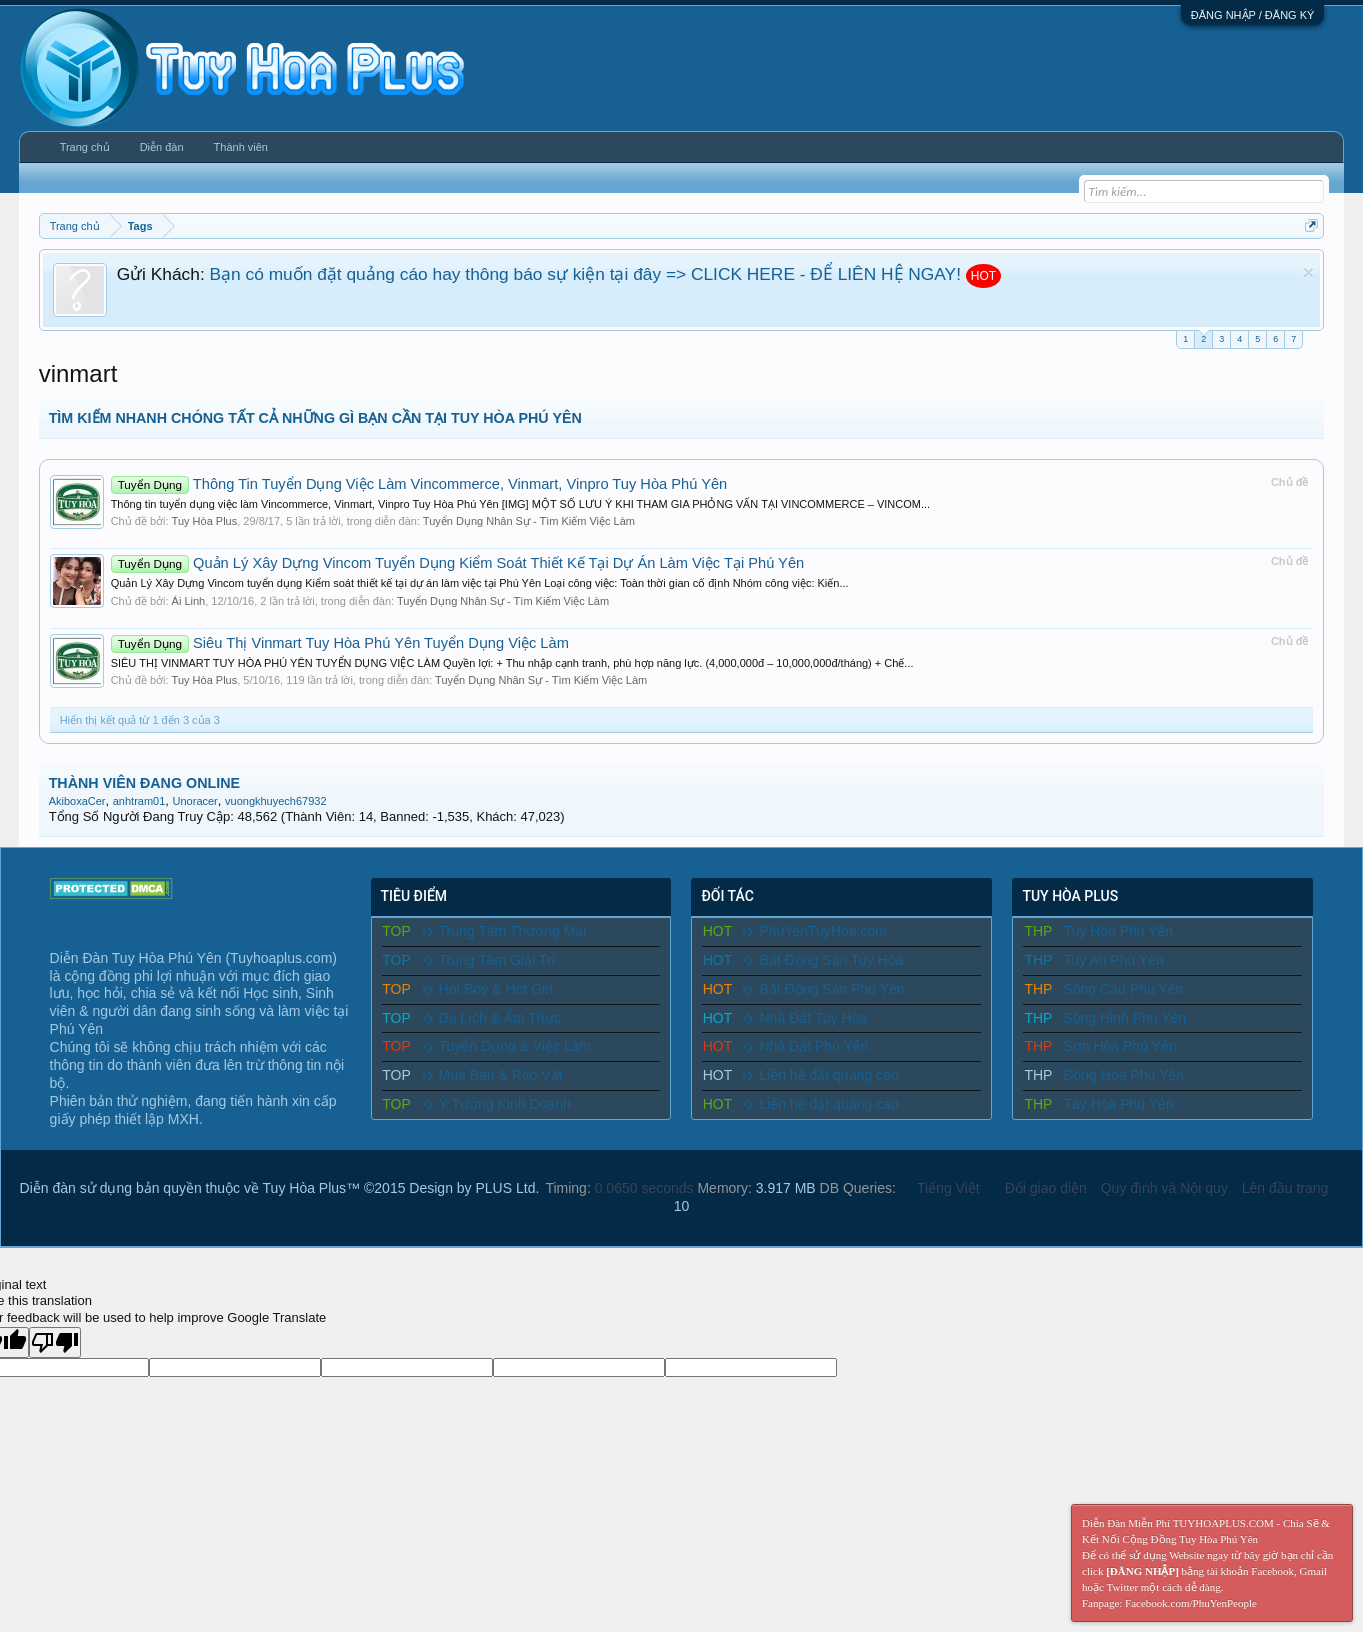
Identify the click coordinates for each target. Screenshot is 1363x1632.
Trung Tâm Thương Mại (504, 931)
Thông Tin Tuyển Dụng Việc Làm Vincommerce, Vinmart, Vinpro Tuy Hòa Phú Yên (419, 484)
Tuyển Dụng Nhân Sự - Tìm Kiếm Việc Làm (529, 521)
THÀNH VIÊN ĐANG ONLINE (144, 783)
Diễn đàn (162, 147)
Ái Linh (189, 601)
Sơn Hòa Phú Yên (1119, 1046)
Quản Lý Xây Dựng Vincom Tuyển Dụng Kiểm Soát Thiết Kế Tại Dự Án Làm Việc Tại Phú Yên (458, 563)
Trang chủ (85, 147)
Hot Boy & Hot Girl (487, 989)
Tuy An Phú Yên (1113, 960)
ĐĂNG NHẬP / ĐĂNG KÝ (1253, 15)
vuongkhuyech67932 (276, 801)
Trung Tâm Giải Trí (489, 960)
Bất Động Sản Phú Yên (823, 989)
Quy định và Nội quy (1164, 1188)
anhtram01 (139, 801)
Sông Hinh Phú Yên (1124, 1018)
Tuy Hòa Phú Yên (1118, 931)
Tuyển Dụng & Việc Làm (507, 1046)
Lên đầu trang (1285, 1188)
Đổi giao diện (1046, 1188)
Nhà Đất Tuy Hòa (804, 1018)
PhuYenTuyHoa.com (814, 931)
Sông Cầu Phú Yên (1123, 989)
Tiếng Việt (948, 1188)
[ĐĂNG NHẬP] (1142, 1571)
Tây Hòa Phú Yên (1118, 1104)
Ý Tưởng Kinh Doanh (496, 1104)
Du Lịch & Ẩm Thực (491, 1018)
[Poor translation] (55, 1342)
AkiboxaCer (77, 801)
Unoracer (195, 801)
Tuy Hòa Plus (205, 521)
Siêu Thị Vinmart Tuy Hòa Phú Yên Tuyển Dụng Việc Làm (340, 643)
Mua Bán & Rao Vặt (492, 1075)
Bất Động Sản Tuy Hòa (822, 960)
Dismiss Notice (1308, 272)
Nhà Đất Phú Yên (805, 1046)
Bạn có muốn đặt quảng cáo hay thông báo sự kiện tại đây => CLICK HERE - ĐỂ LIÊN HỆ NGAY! (585, 274)
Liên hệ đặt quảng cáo (820, 1075)
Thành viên (241, 147)
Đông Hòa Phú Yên (1123, 1075)
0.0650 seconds (644, 1188)
